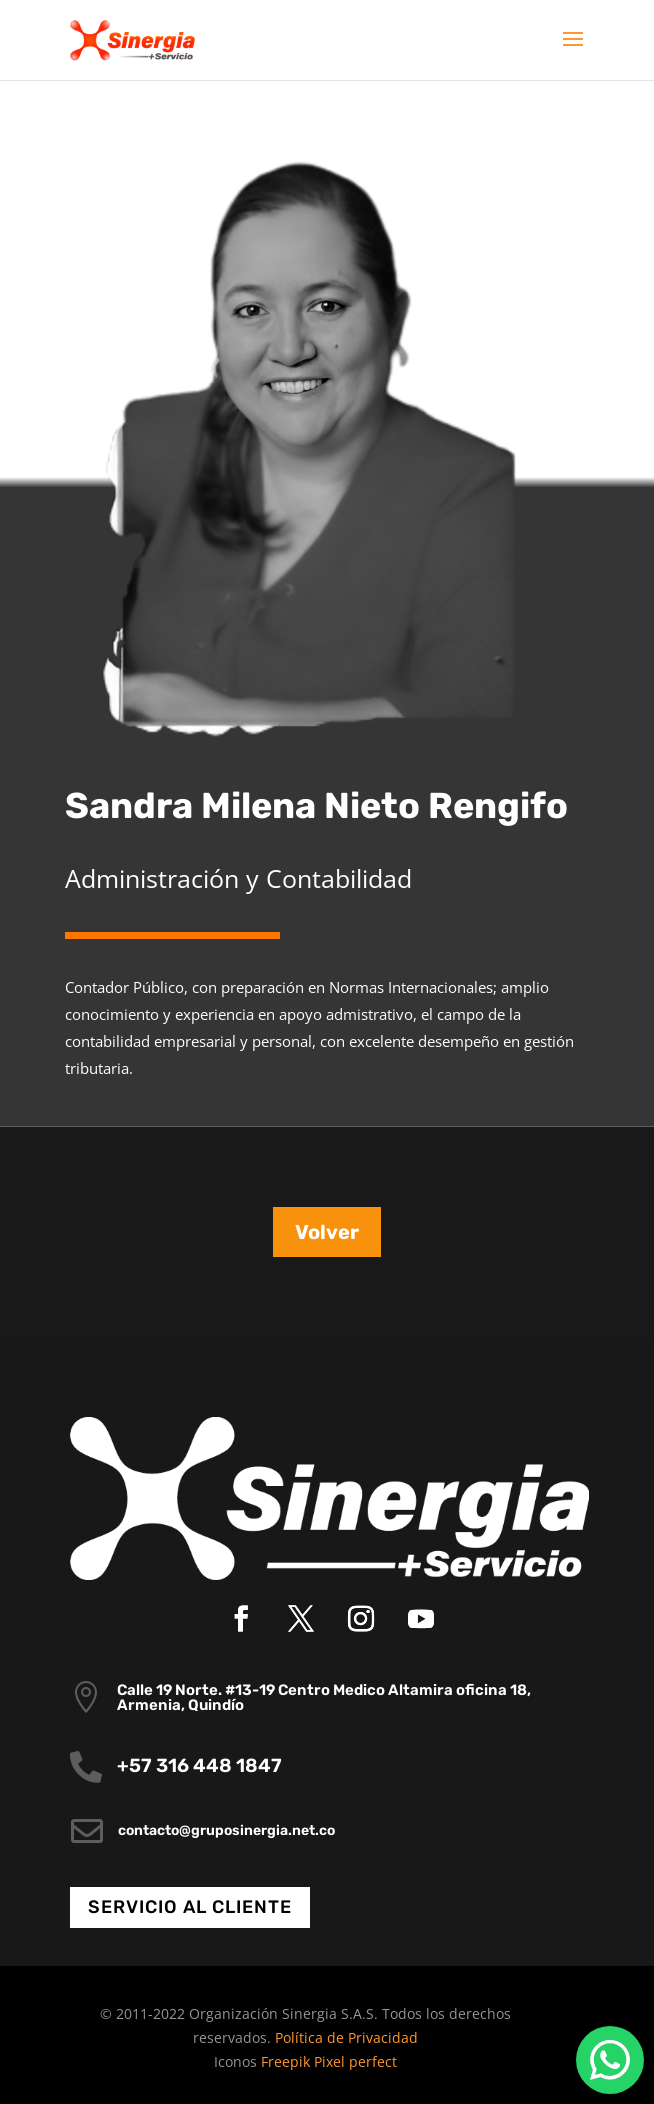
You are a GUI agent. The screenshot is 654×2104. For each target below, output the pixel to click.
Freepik (285, 2061)
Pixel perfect (355, 2061)
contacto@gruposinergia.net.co (226, 1830)
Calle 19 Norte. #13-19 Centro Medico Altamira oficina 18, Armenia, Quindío (324, 1697)
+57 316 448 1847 (199, 1765)
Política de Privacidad (346, 2037)
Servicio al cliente (190, 1907)
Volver (327, 1232)
